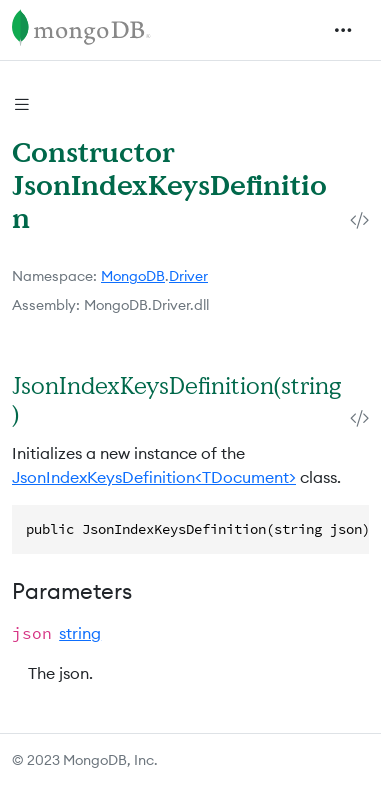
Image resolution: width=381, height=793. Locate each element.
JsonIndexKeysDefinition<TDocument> (154, 477)
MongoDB (133, 276)
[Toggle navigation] (343, 30)
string (80, 633)
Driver (188, 276)
